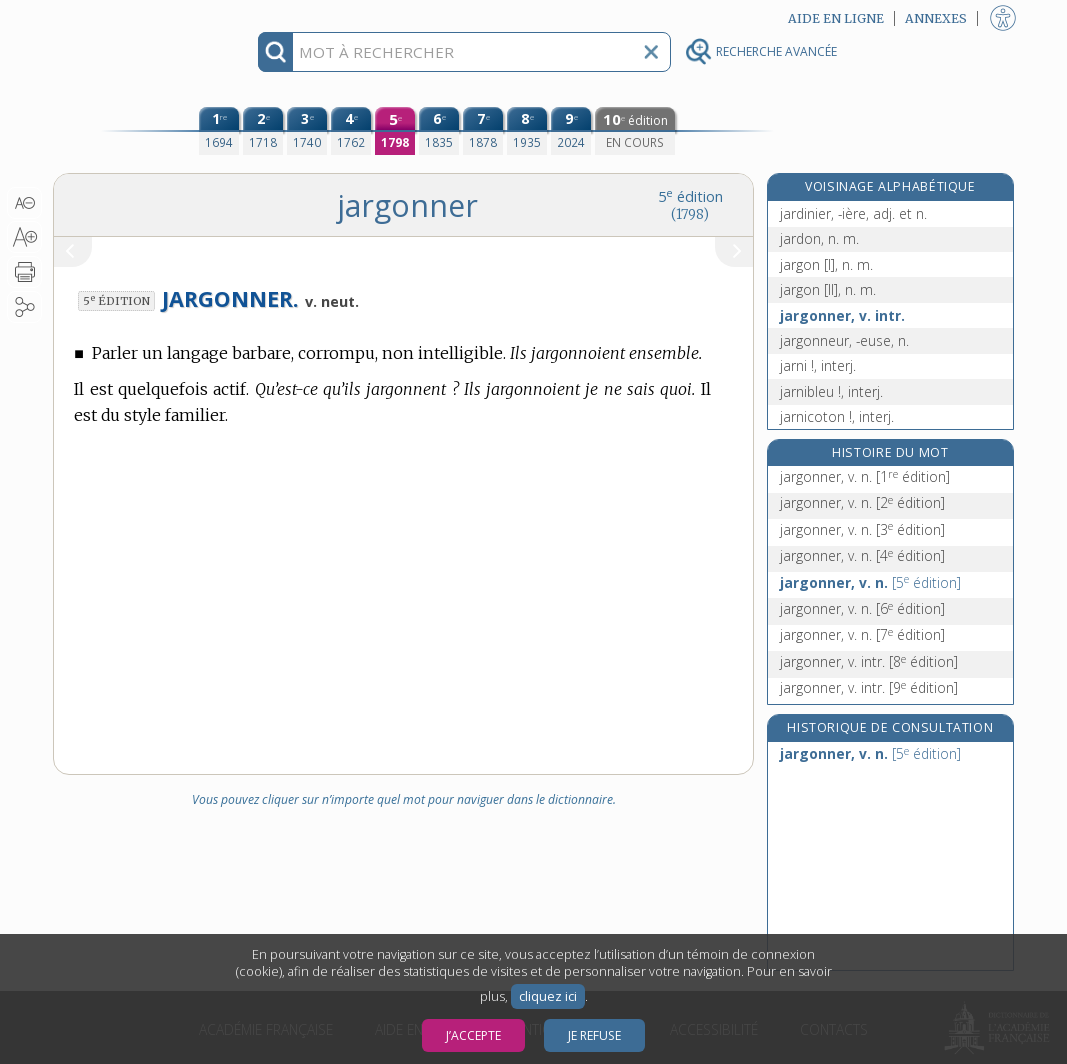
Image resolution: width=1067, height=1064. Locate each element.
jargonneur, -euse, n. (844, 340)
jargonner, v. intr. (842, 315)
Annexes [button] (936, 18)
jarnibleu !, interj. (831, 391)
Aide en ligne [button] (836, 18)
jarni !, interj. (818, 365)
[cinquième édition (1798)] (395, 131)
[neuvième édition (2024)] (571, 131)
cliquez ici (548, 996)
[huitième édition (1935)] (527, 131)
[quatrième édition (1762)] (351, 131)
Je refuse (594, 1035)
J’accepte (473, 1035)
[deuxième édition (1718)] (263, 131)
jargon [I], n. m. (826, 264)
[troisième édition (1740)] (307, 131)
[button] (24, 203)
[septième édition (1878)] (483, 131)
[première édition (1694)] (219, 131)
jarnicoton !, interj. (837, 416)
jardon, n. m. (819, 238)
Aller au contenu (131, 17)
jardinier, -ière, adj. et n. (853, 213)
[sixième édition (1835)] (439, 131)
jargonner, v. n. (865, 476)
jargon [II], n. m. (828, 289)
